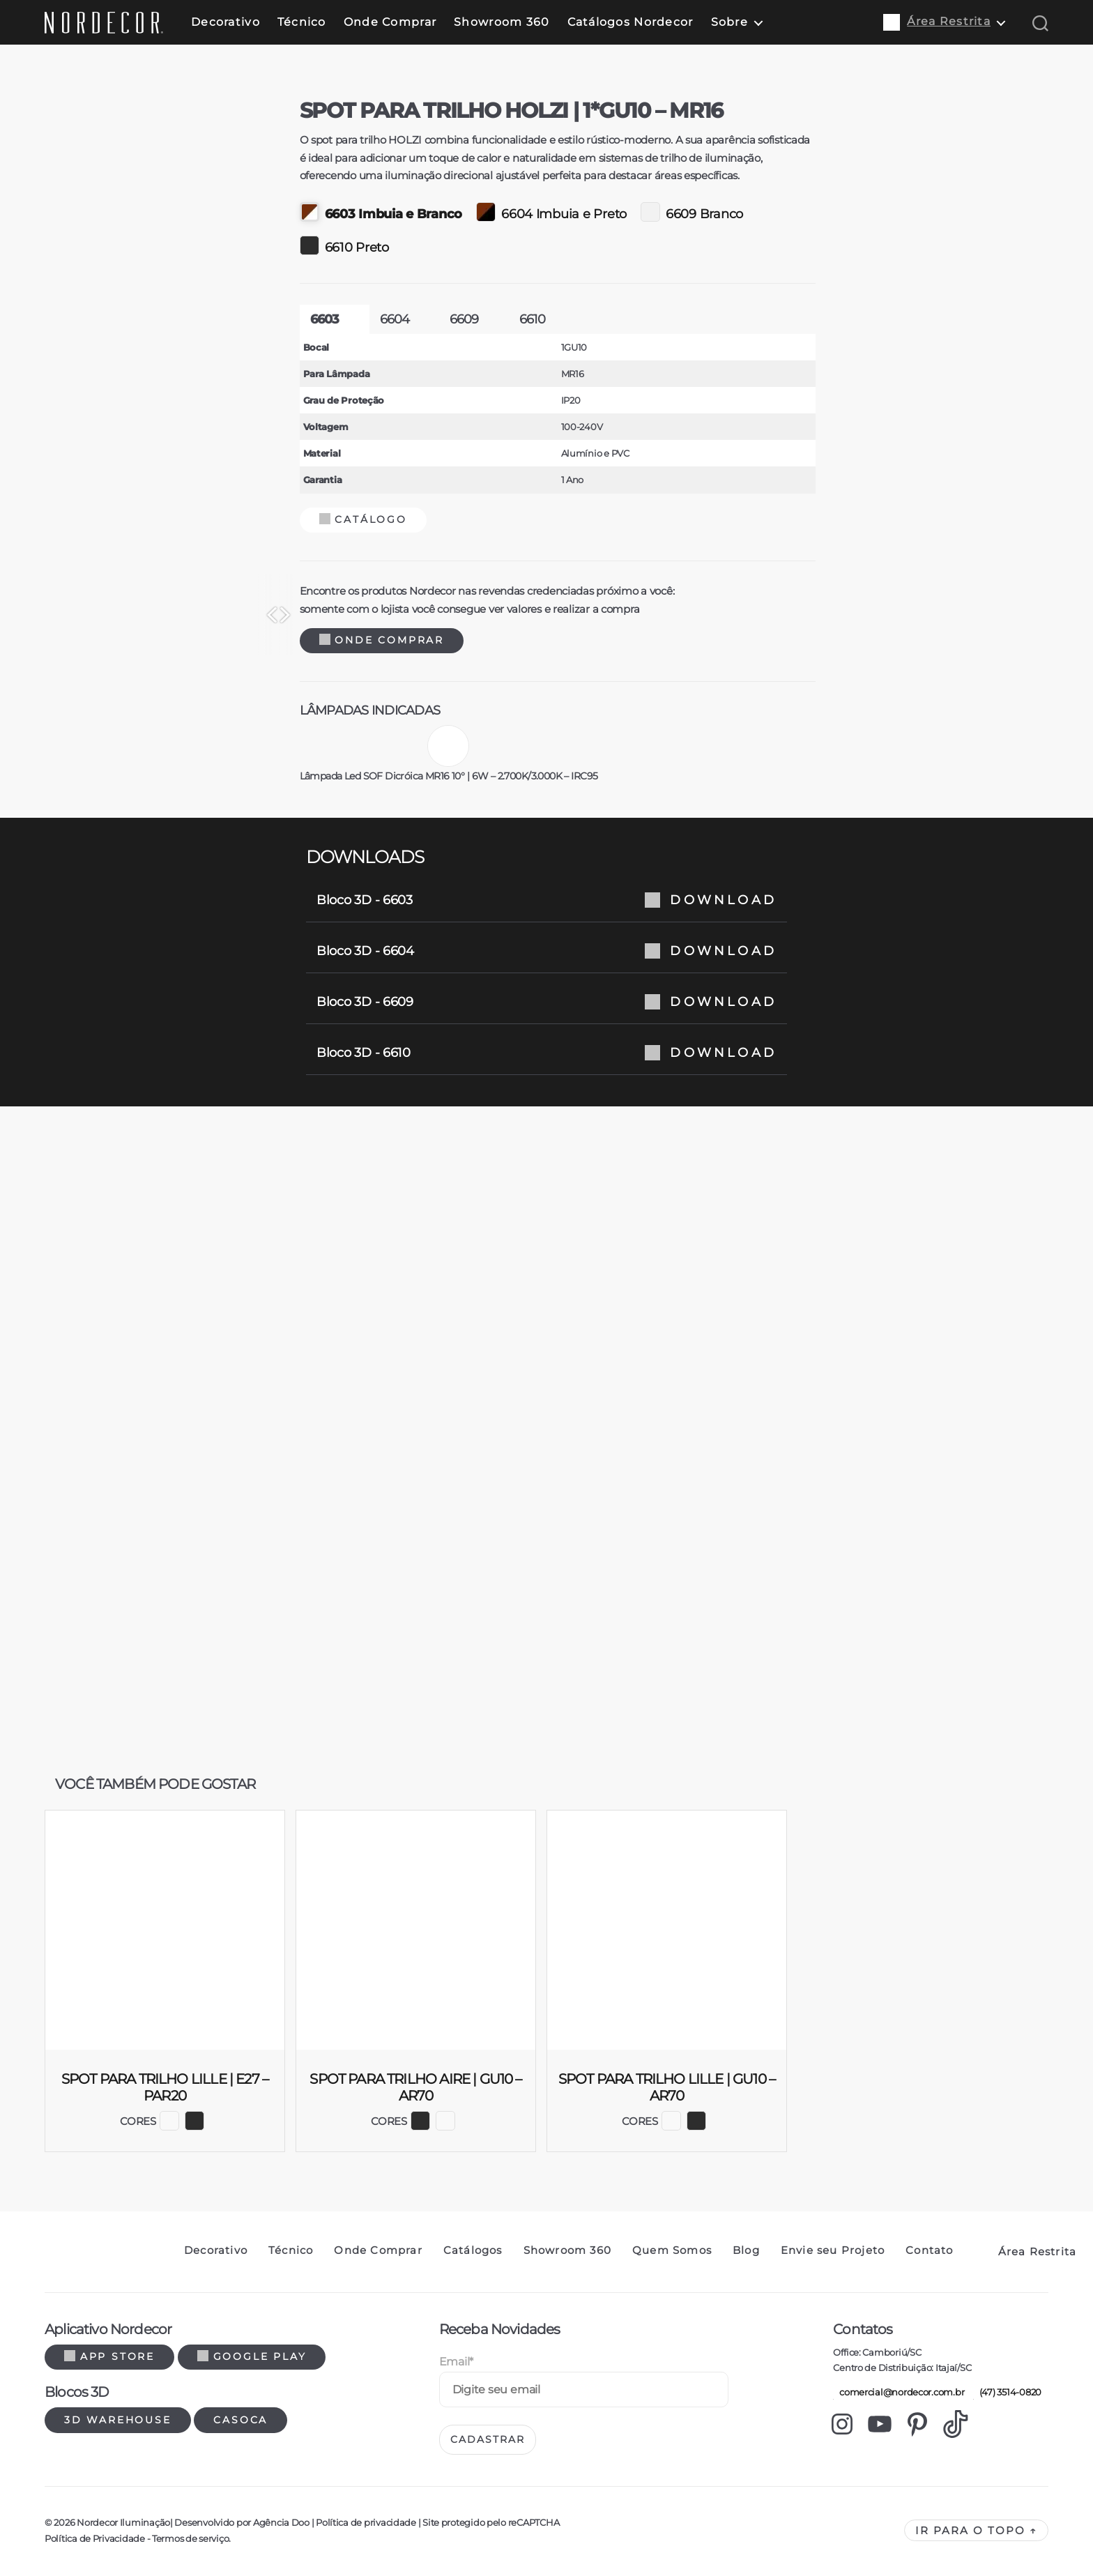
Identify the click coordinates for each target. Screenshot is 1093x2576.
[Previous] (117, 614)
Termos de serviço (190, 2538)
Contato (929, 2250)
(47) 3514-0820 (1007, 2392)
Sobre (729, 22)
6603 (568, 319)
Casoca (240, 2420)
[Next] (438, 614)
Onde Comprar (390, 22)
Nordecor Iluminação (123, 2522)
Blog (746, 2250)
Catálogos (473, 2250)
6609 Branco (935, 212)
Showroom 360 (501, 22)
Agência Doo (281, 2522)
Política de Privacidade (95, 2538)
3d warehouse (117, 2420)
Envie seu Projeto (833, 2250)
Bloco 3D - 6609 (546, 1001)
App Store (109, 2356)
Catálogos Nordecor (630, 22)
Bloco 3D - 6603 (546, 900)
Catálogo (606, 519)
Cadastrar (487, 2439)
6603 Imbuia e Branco (624, 212)
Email (456, 2361)
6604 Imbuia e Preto (795, 212)
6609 (707, 319)
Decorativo (225, 22)
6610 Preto (587, 245)
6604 (638, 319)
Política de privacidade (366, 2522)
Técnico (301, 22)
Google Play (252, 2356)
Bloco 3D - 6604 (546, 951)
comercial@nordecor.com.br (898, 2392)
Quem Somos (672, 2250)
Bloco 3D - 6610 (546, 1052)
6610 (776, 319)
